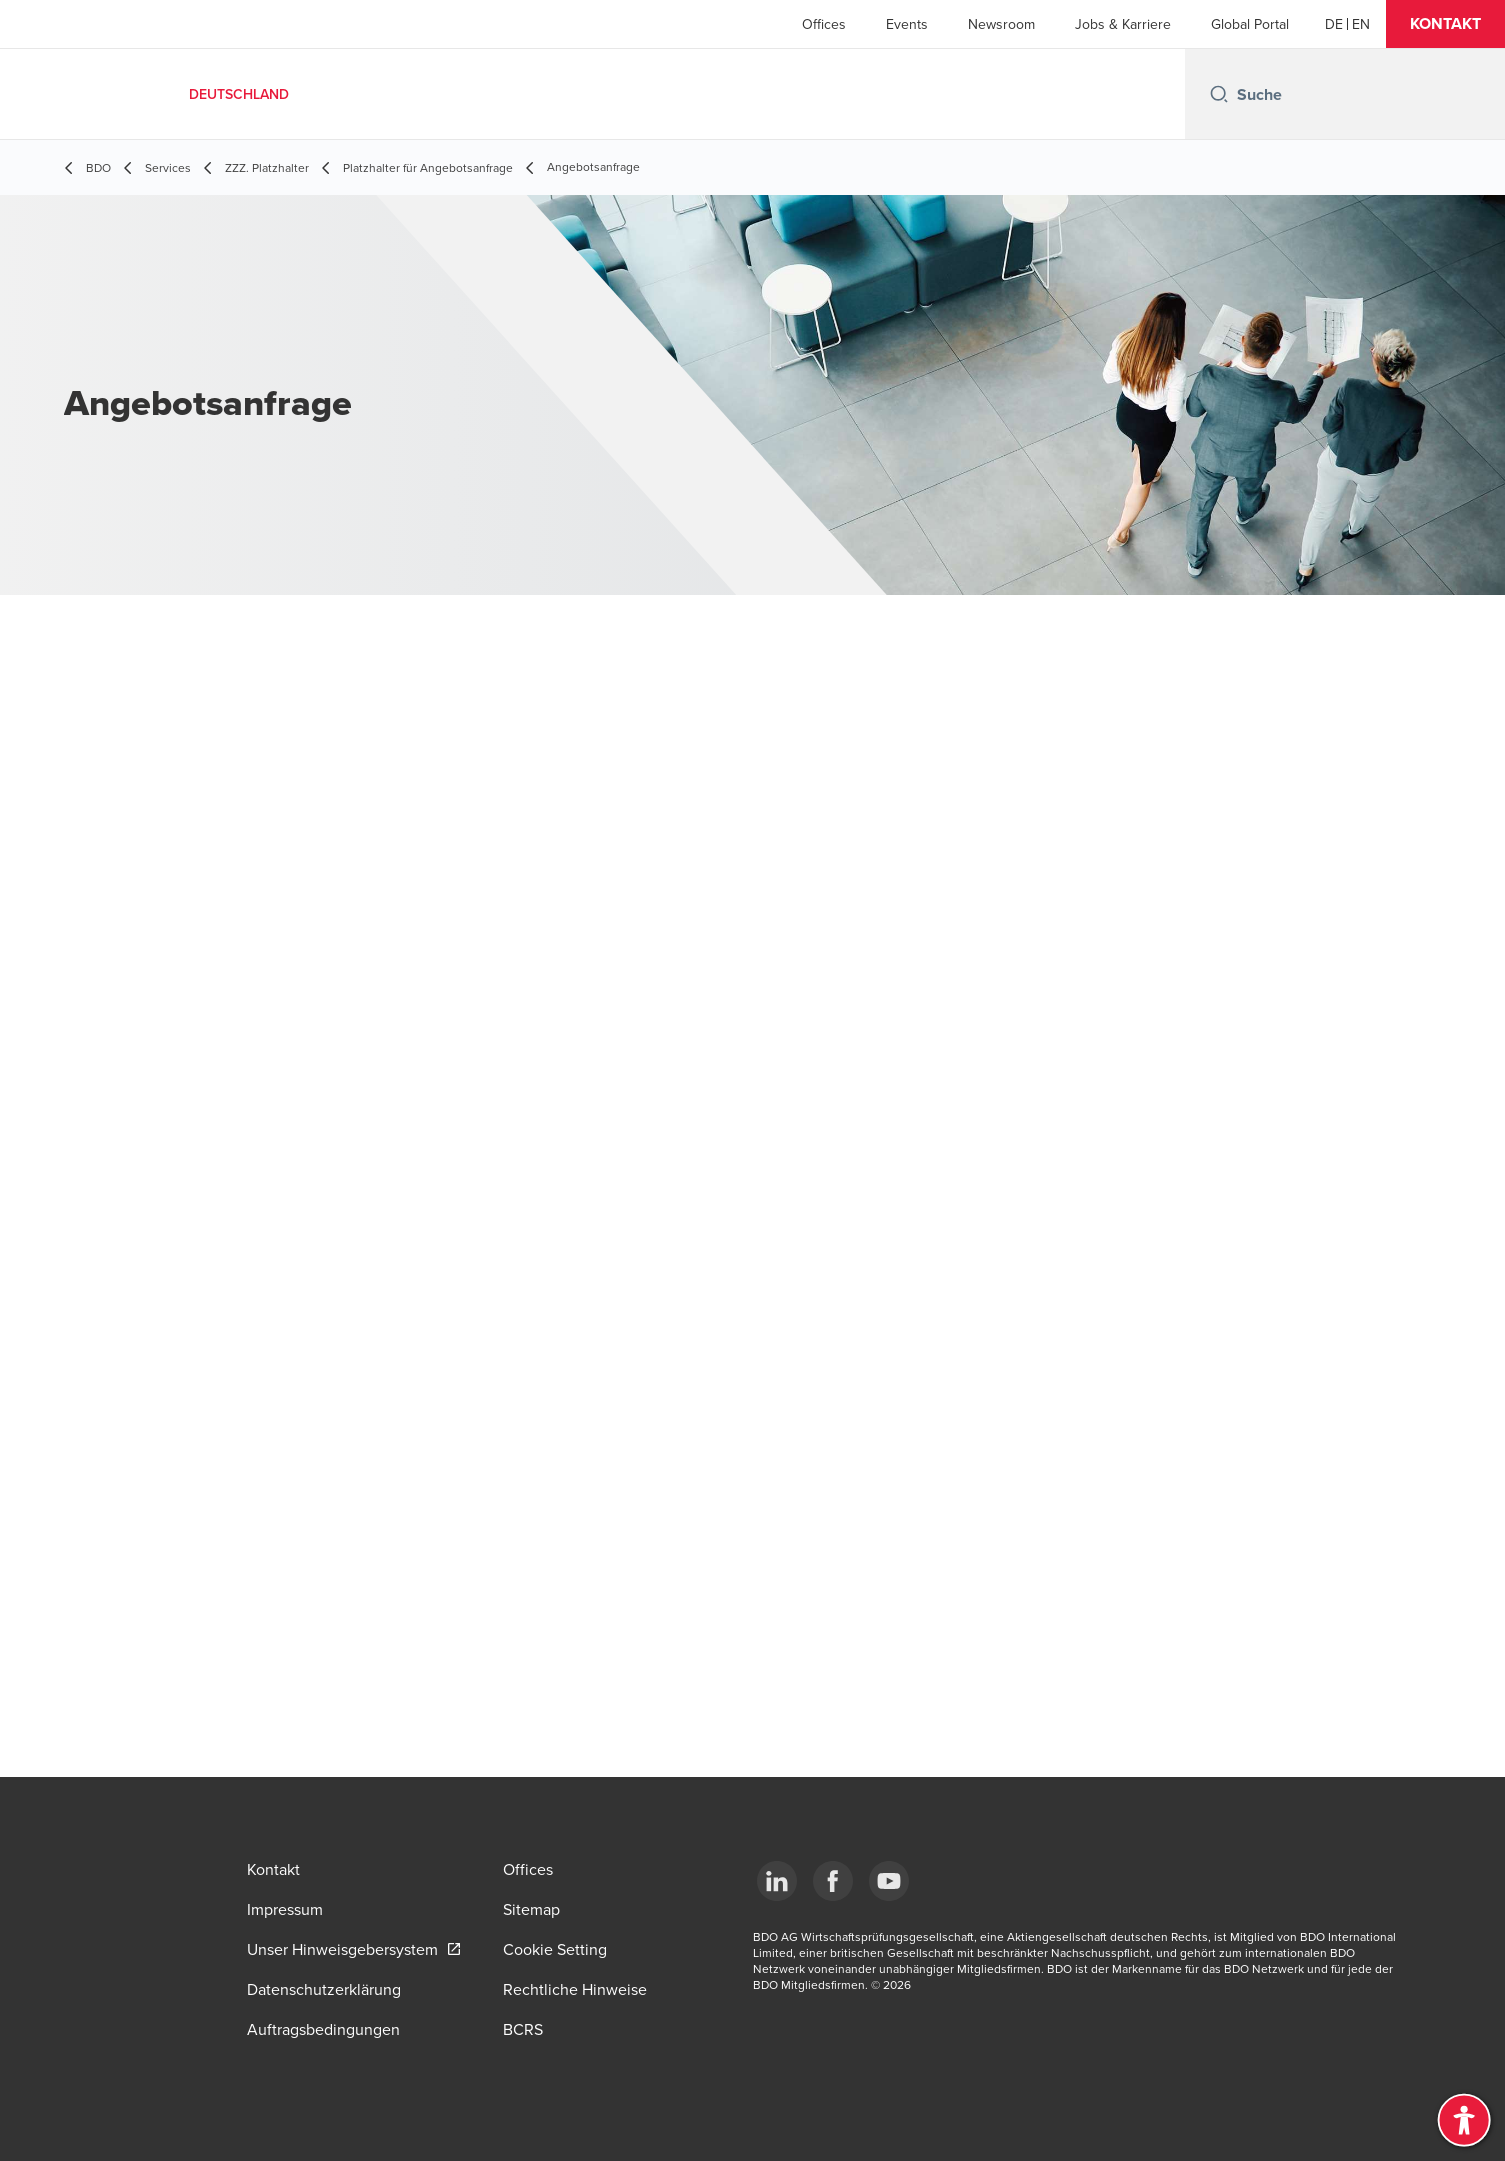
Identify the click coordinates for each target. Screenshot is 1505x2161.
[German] (1334, 24)
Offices (824, 24)
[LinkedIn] (777, 1881)
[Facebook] (833, 1881)
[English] (1361, 24)
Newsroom (1001, 24)
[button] (1445, 24)
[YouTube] (889, 1881)
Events (907, 24)
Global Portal (1250, 24)
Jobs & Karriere (1123, 24)
